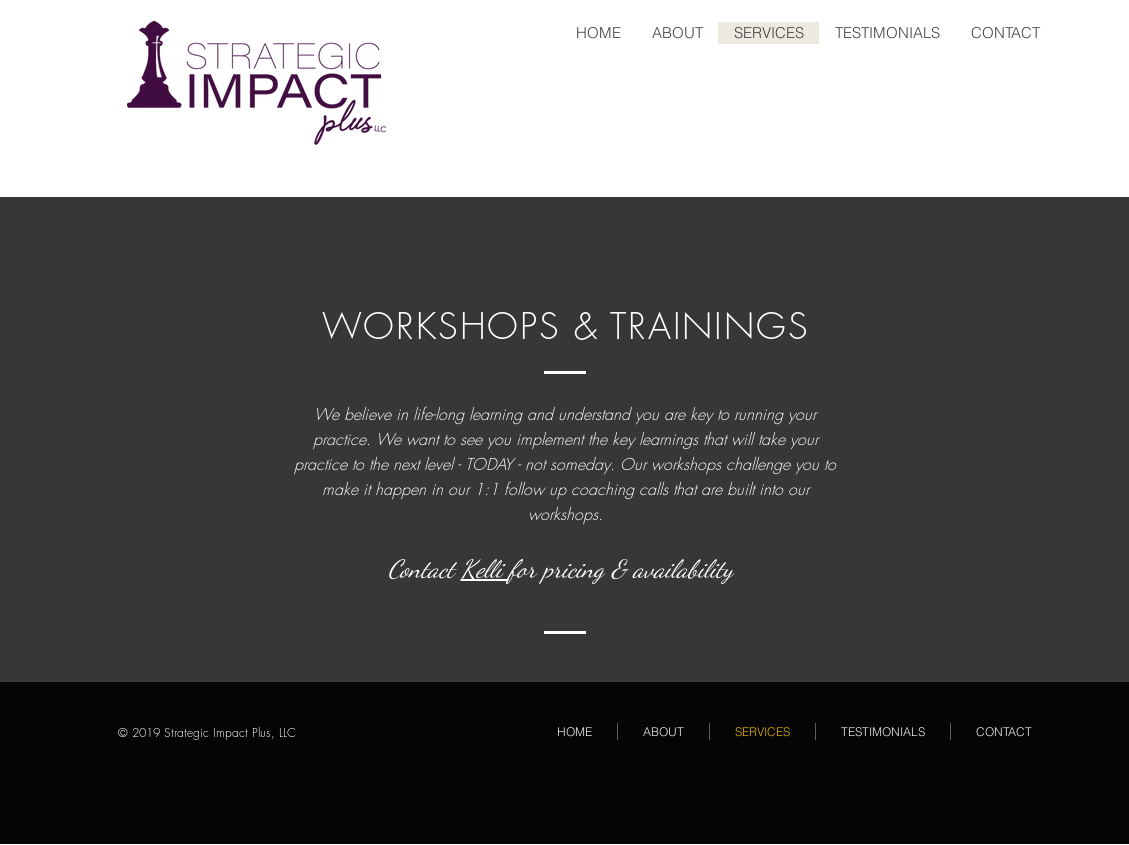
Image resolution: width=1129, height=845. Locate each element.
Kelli (485, 569)
